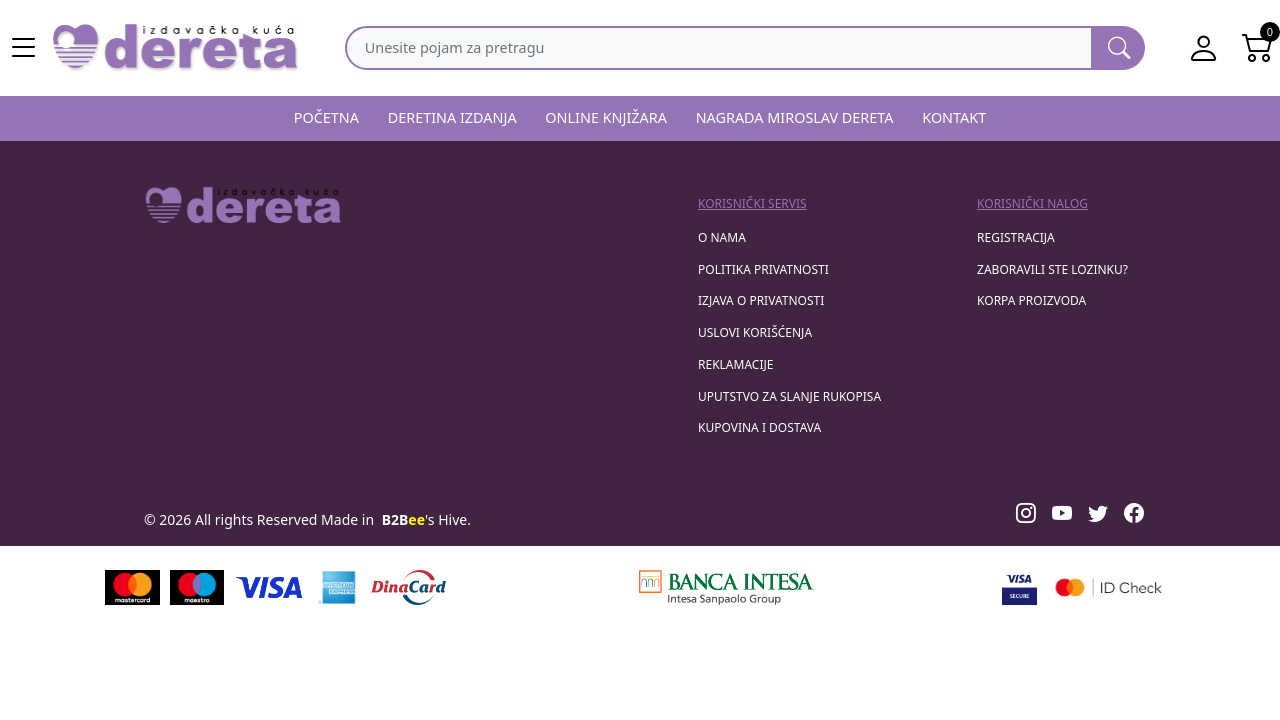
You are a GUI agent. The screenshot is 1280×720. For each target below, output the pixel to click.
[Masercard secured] (1108, 587)
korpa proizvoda (1031, 300)
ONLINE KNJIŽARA (606, 117)
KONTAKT (954, 117)
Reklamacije (735, 364)
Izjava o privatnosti (761, 300)
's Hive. (426, 519)
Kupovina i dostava (759, 427)
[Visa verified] (1019, 587)
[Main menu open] (24, 48)
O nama (722, 237)
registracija (1016, 237)
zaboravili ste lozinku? (1052, 269)
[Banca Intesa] (726, 587)
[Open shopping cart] (1258, 48)
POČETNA (326, 117)
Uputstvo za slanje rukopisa (789, 396)
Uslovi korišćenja (755, 332)
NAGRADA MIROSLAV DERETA (795, 117)
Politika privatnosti (763, 269)
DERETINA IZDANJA (452, 117)
